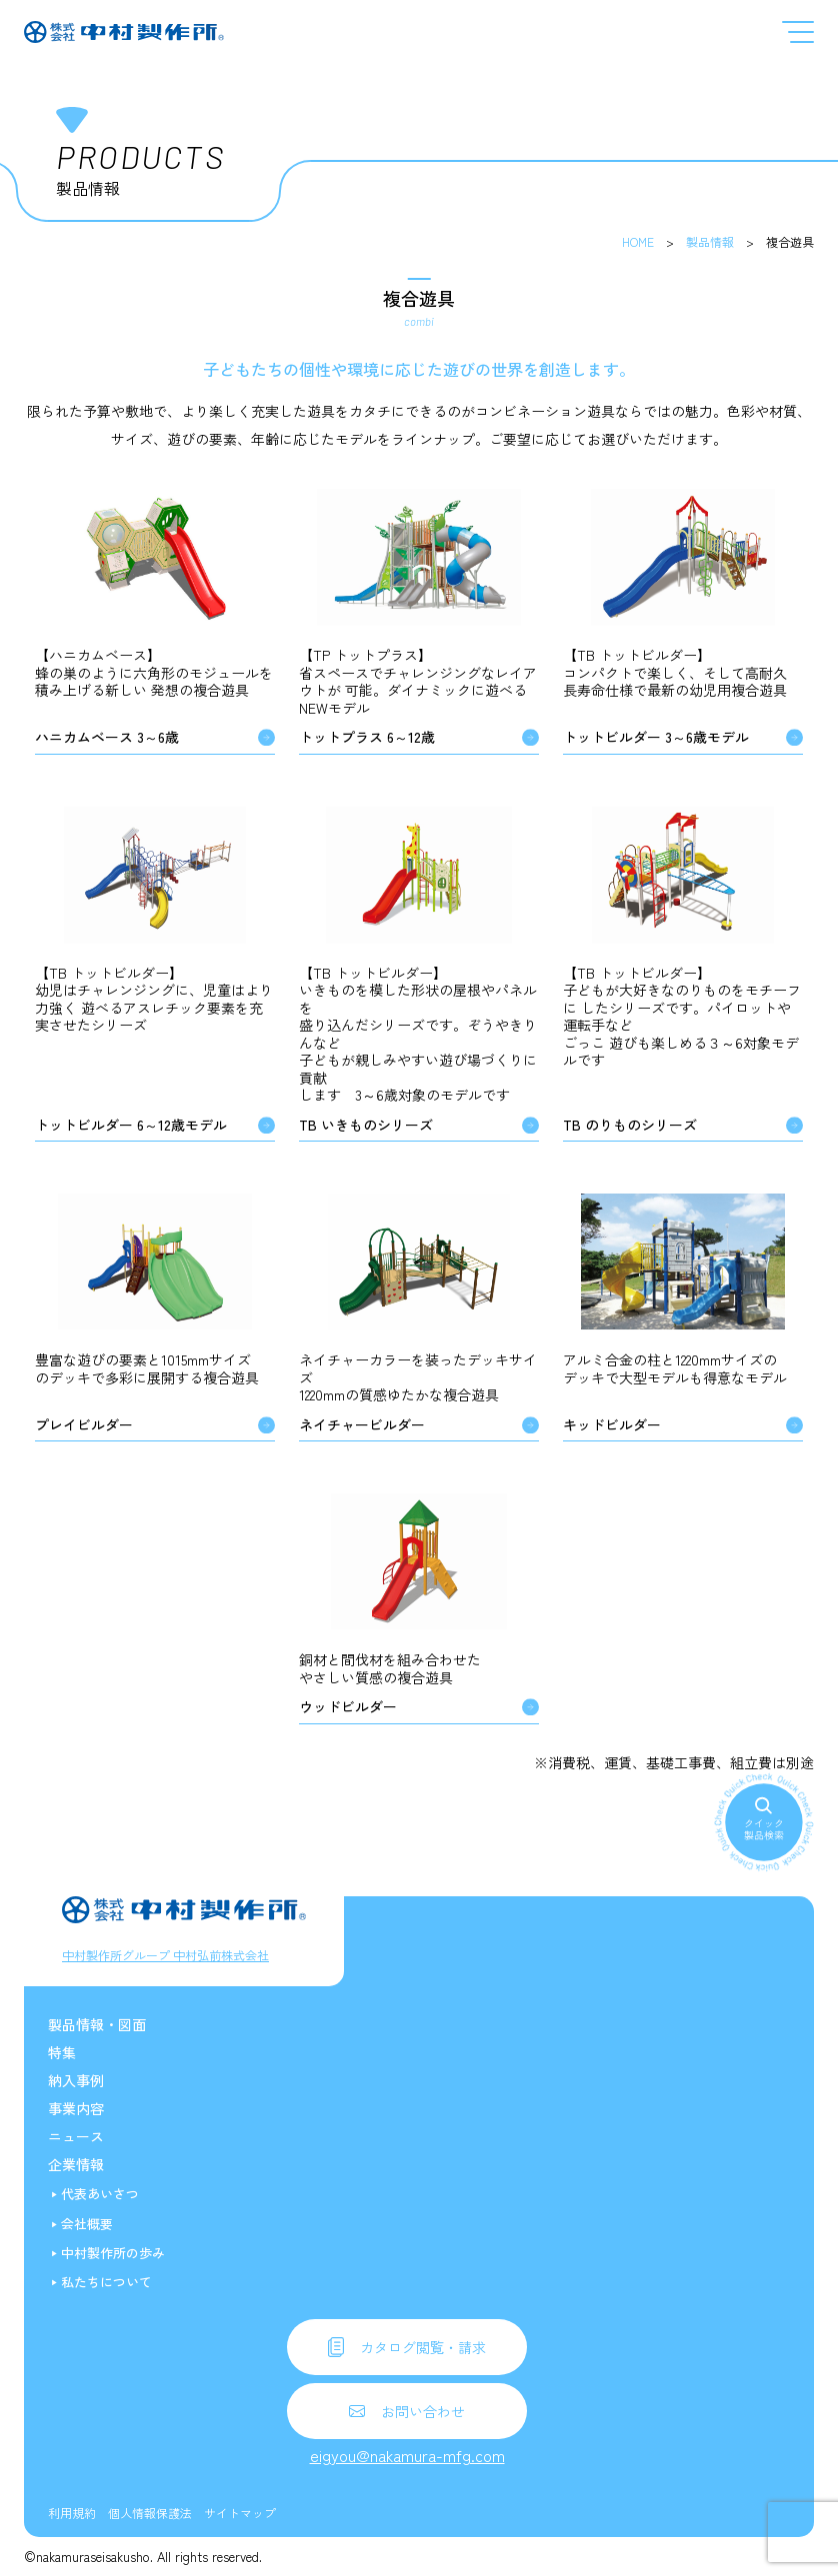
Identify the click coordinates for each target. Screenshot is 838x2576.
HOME (638, 241)
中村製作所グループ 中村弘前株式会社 (165, 1954)
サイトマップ (240, 2512)
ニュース (76, 2136)
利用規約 (72, 2512)
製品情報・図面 (97, 2024)
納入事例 (76, 2080)
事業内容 (76, 2108)
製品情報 (710, 241)
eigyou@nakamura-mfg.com (407, 2455)
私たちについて (106, 2281)
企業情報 (76, 2164)
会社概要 (87, 2223)
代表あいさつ (100, 2193)
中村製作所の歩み (113, 2252)
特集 (62, 2052)
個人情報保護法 (150, 2512)
